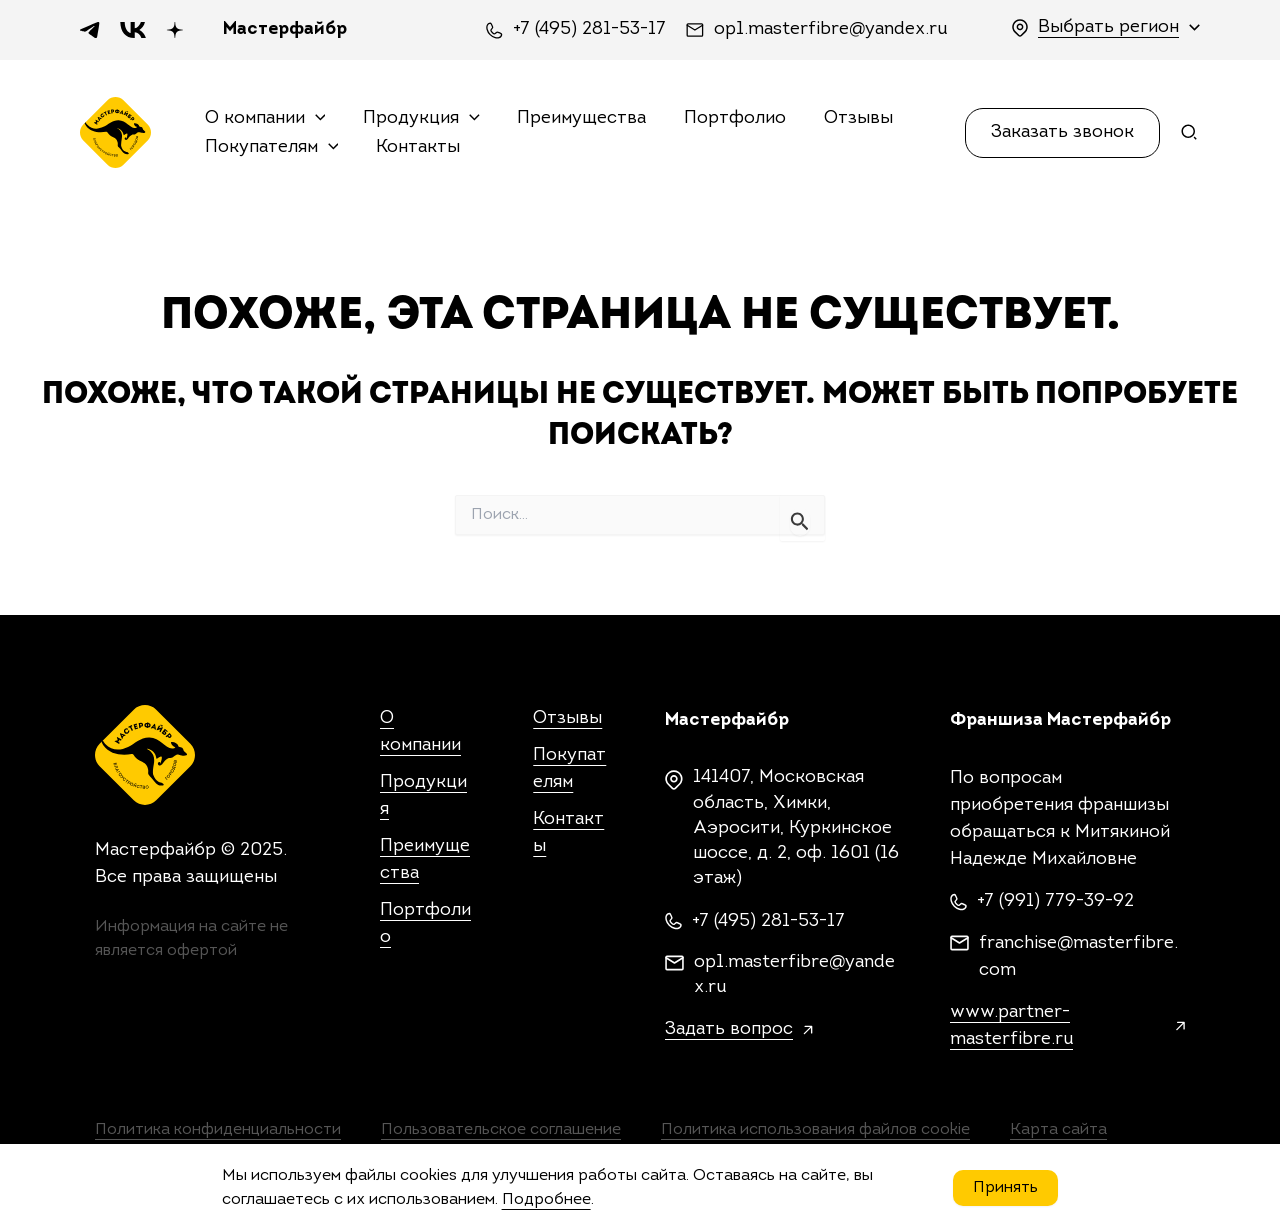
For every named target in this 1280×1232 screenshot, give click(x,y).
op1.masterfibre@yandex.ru (830, 30)
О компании (265, 119)
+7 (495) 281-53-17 (589, 30)
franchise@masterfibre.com (1078, 957)
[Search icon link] (1190, 136)
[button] (1062, 132)
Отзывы (851, 118)
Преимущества (578, 118)
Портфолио (730, 118)
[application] (315, 119)
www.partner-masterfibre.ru (1011, 1026)
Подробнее (546, 1200)
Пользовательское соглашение (501, 1130)
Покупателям (272, 147)
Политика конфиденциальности (218, 1130)
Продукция (419, 119)
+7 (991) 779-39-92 (1055, 901)
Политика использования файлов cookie (815, 1130)
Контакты (416, 146)
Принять (1005, 1188)
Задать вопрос (729, 1029)
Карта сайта (1058, 1130)
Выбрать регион (1108, 27)
